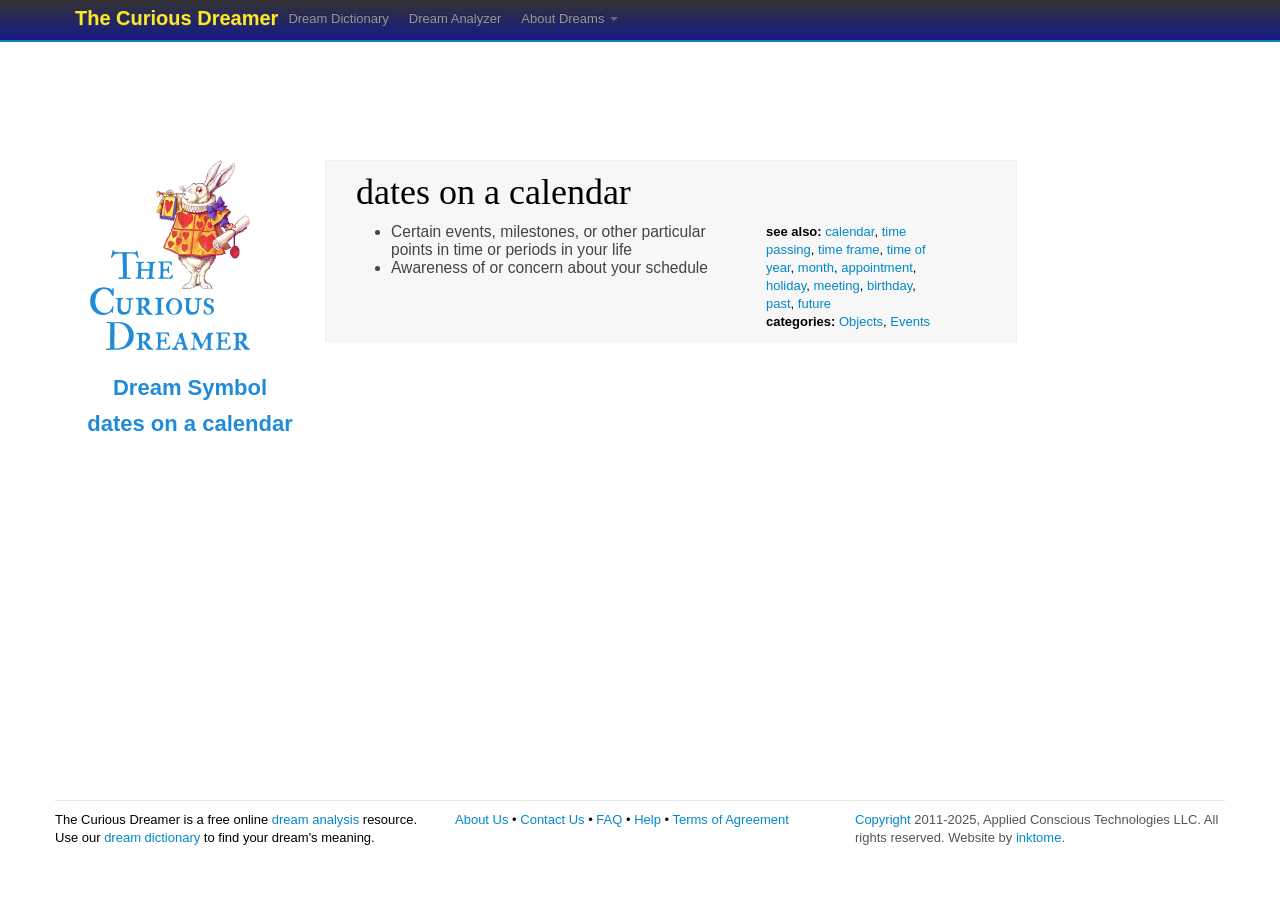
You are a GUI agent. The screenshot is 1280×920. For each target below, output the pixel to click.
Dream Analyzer (455, 18)
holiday (786, 285)
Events (910, 321)
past (778, 303)
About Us (481, 819)
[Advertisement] (640, 95)
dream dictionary (152, 837)
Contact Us (552, 819)
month (816, 267)
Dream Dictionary (338, 18)
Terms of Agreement (730, 819)
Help (647, 819)
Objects (861, 321)
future (814, 303)
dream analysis (315, 819)
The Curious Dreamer (176, 18)
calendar (849, 231)
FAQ (609, 819)
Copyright (883, 819)
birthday (889, 285)
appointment (877, 267)
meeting (836, 285)
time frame (848, 249)
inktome (1039, 837)
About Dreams (569, 18)
